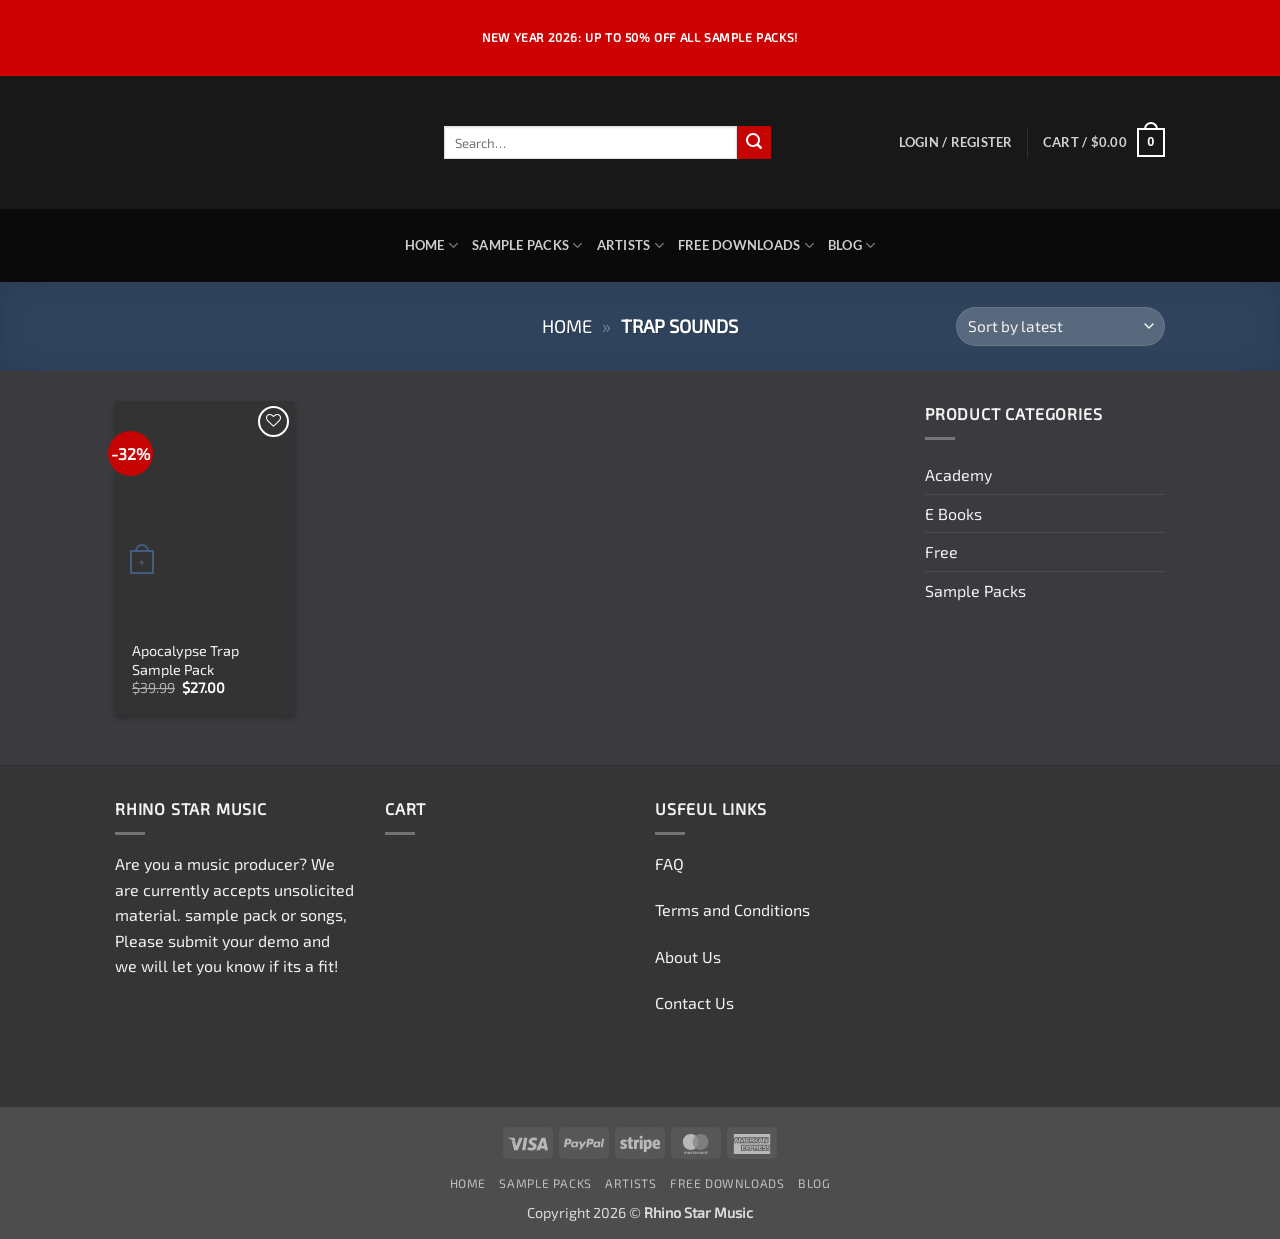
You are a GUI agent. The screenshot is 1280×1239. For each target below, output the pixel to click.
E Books (953, 513)
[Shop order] (1060, 326)
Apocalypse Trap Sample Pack (185, 660)
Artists (630, 245)
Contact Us (694, 1002)
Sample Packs (527, 245)
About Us (688, 956)
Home (431, 245)
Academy (958, 474)
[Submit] (754, 143)
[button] (956, 142)
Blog (851, 245)
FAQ (669, 863)
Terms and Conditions (732, 909)
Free (941, 551)
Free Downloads (746, 245)
